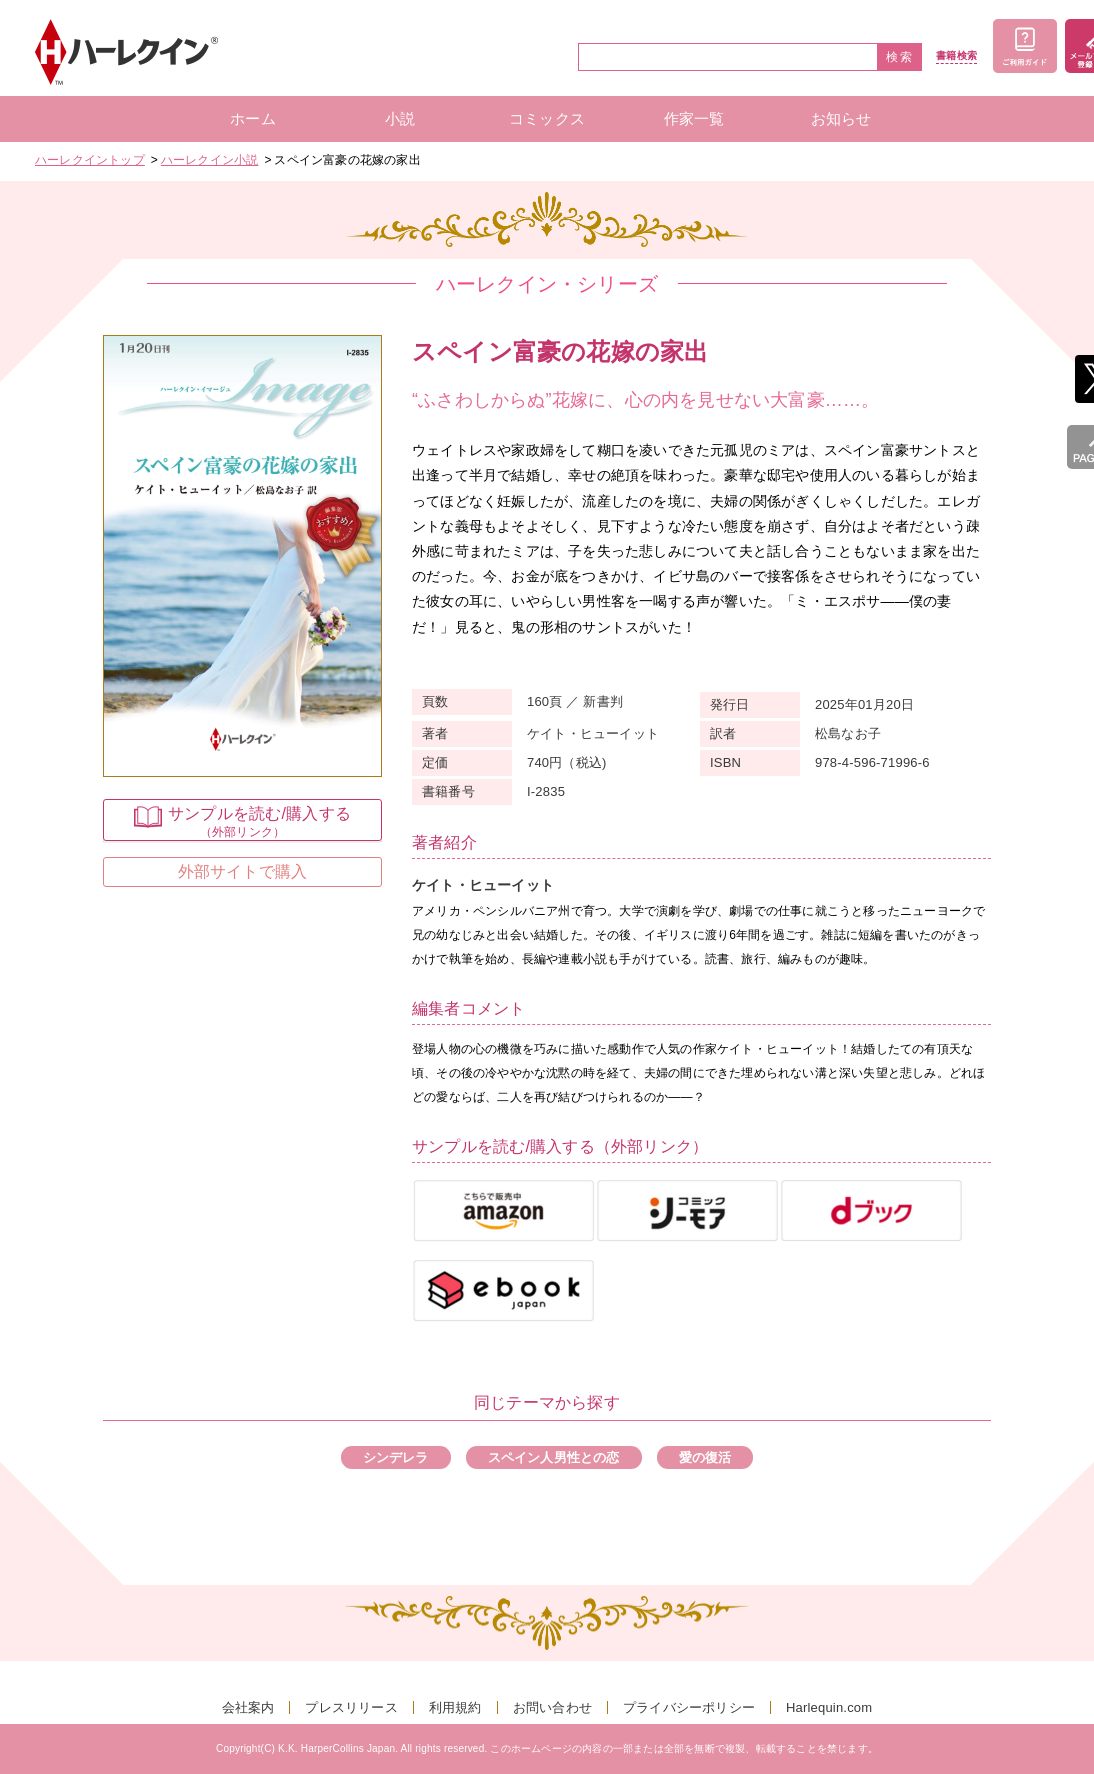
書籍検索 (956, 56)
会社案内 (248, 1707)
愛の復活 (705, 1457)
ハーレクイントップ (90, 160)
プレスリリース (351, 1707)
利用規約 (455, 1707)
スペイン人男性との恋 (554, 1457)
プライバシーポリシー (689, 1707)
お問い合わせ (552, 1707)
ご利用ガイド (1025, 46)
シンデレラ (396, 1457)
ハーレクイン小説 (210, 160)
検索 (900, 57)
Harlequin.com (829, 1707)
